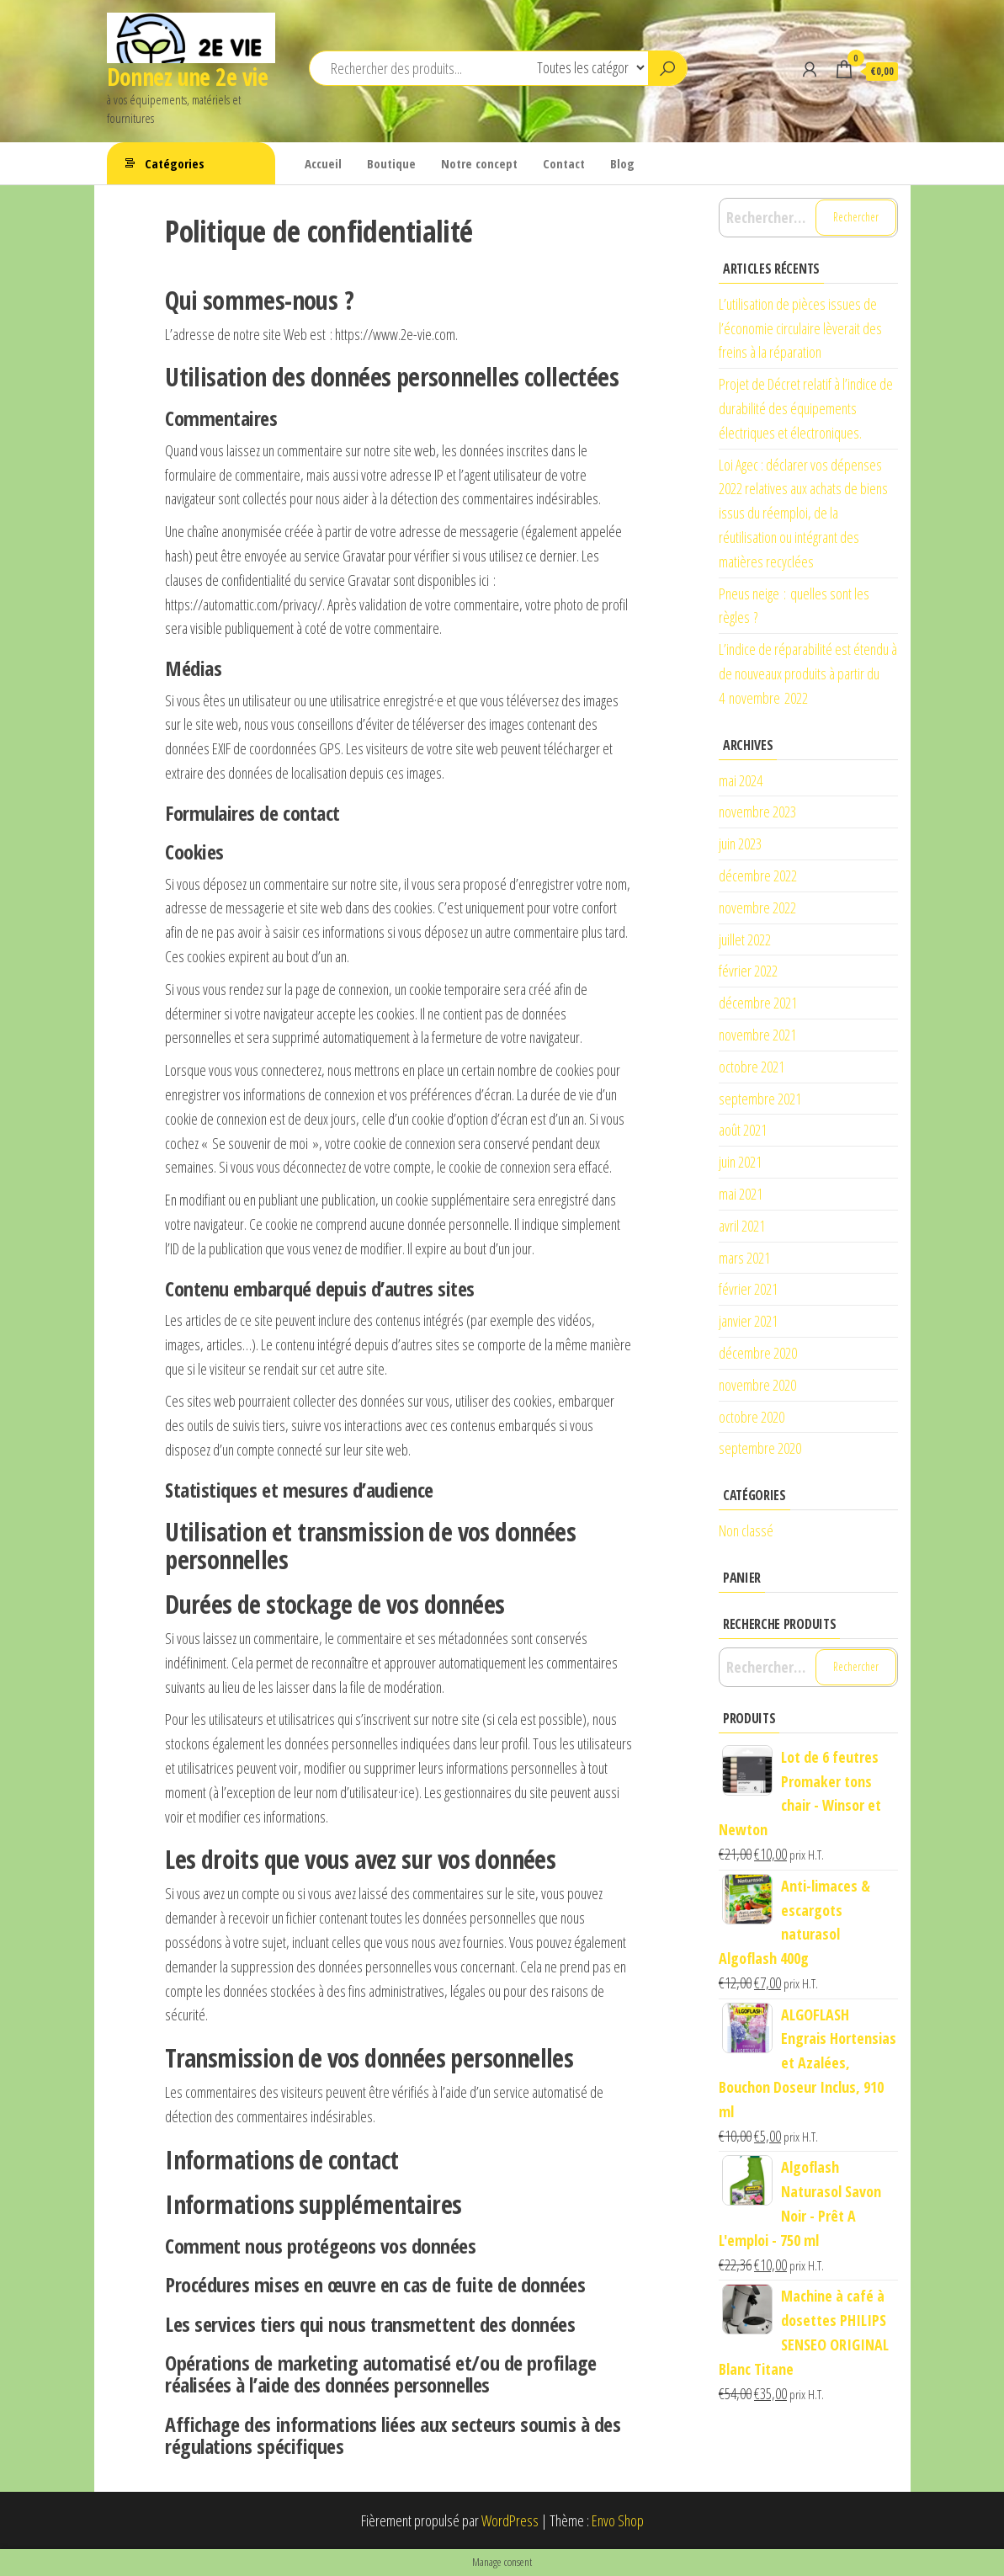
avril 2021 (742, 1226)
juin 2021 (740, 1162)
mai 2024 (740, 780)
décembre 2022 (758, 875)
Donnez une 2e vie (187, 77)
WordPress (510, 2520)
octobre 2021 (751, 1066)
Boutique (391, 163)
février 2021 (748, 1289)
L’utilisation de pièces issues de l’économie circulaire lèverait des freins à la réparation (800, 328)
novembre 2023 (757, 811)
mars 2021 (744, 1258)
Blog (622, 163)
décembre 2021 (758, 1003)
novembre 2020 (757, 1385)
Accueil (323, 163)
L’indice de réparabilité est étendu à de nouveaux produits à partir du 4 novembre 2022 (808, 673)
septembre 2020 (760, 1448)
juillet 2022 (745, 939)
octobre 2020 (751, 1417)
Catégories (175, 163)
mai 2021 (740, 1194)
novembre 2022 (757, 907)
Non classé (746, 1530)
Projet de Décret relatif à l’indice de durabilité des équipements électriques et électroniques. (806, 408)
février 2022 (748, 971)
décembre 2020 (758, 1353)
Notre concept (479, 163)
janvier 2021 (748, 1321)
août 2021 (743, 1130)
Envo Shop (618, 2520)
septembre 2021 (760, 1098)
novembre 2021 (757, 1035)
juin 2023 (740, 843)
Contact (564, 163)
